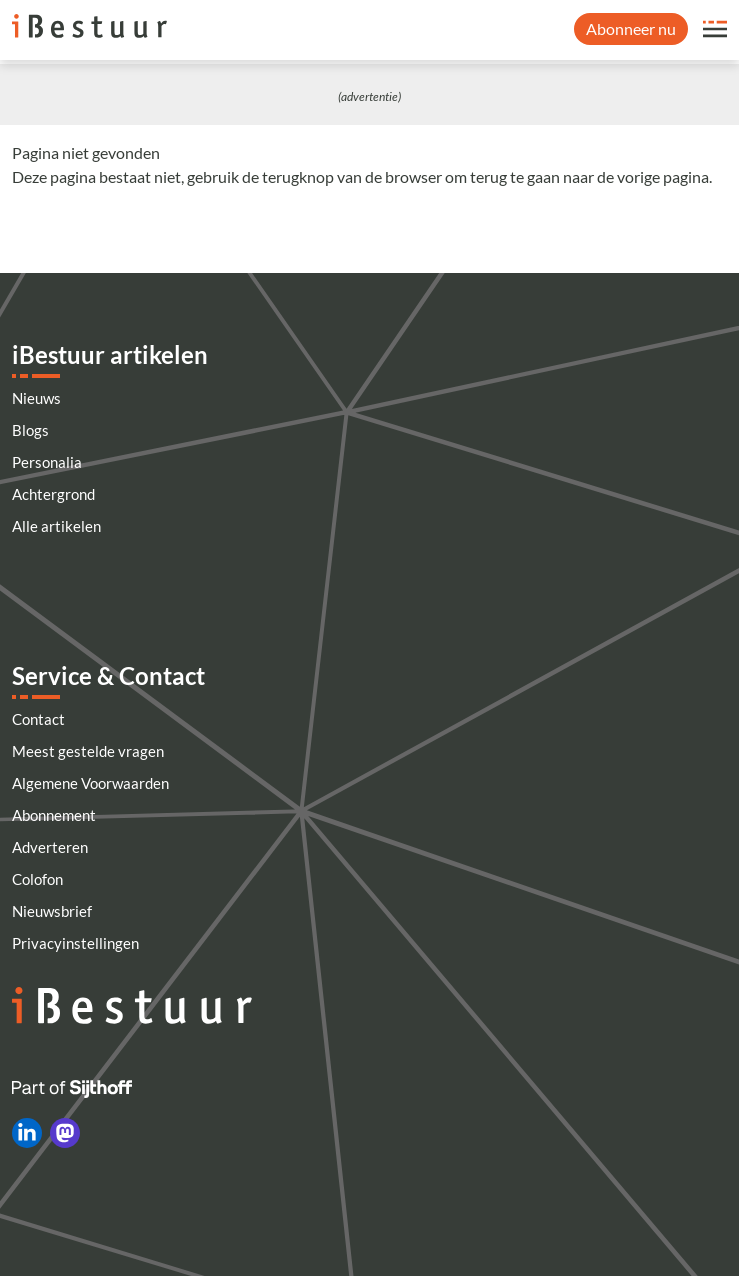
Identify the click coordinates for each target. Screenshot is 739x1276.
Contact (38, 719)
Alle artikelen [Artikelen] (56, 526)
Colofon (37, 879)
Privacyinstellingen (75, 943)
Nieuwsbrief (52, 911)
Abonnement (54, 815)
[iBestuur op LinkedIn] (27, 1133)
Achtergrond (53, 494)
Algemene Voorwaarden (90, 783)
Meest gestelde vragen (88, 751)
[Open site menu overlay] (715, 29)
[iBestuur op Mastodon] (65, 1133)
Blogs (30, 430)
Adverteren (50, 847)
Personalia (47, 462)
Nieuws (36, 398)
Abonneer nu (631, 28)
